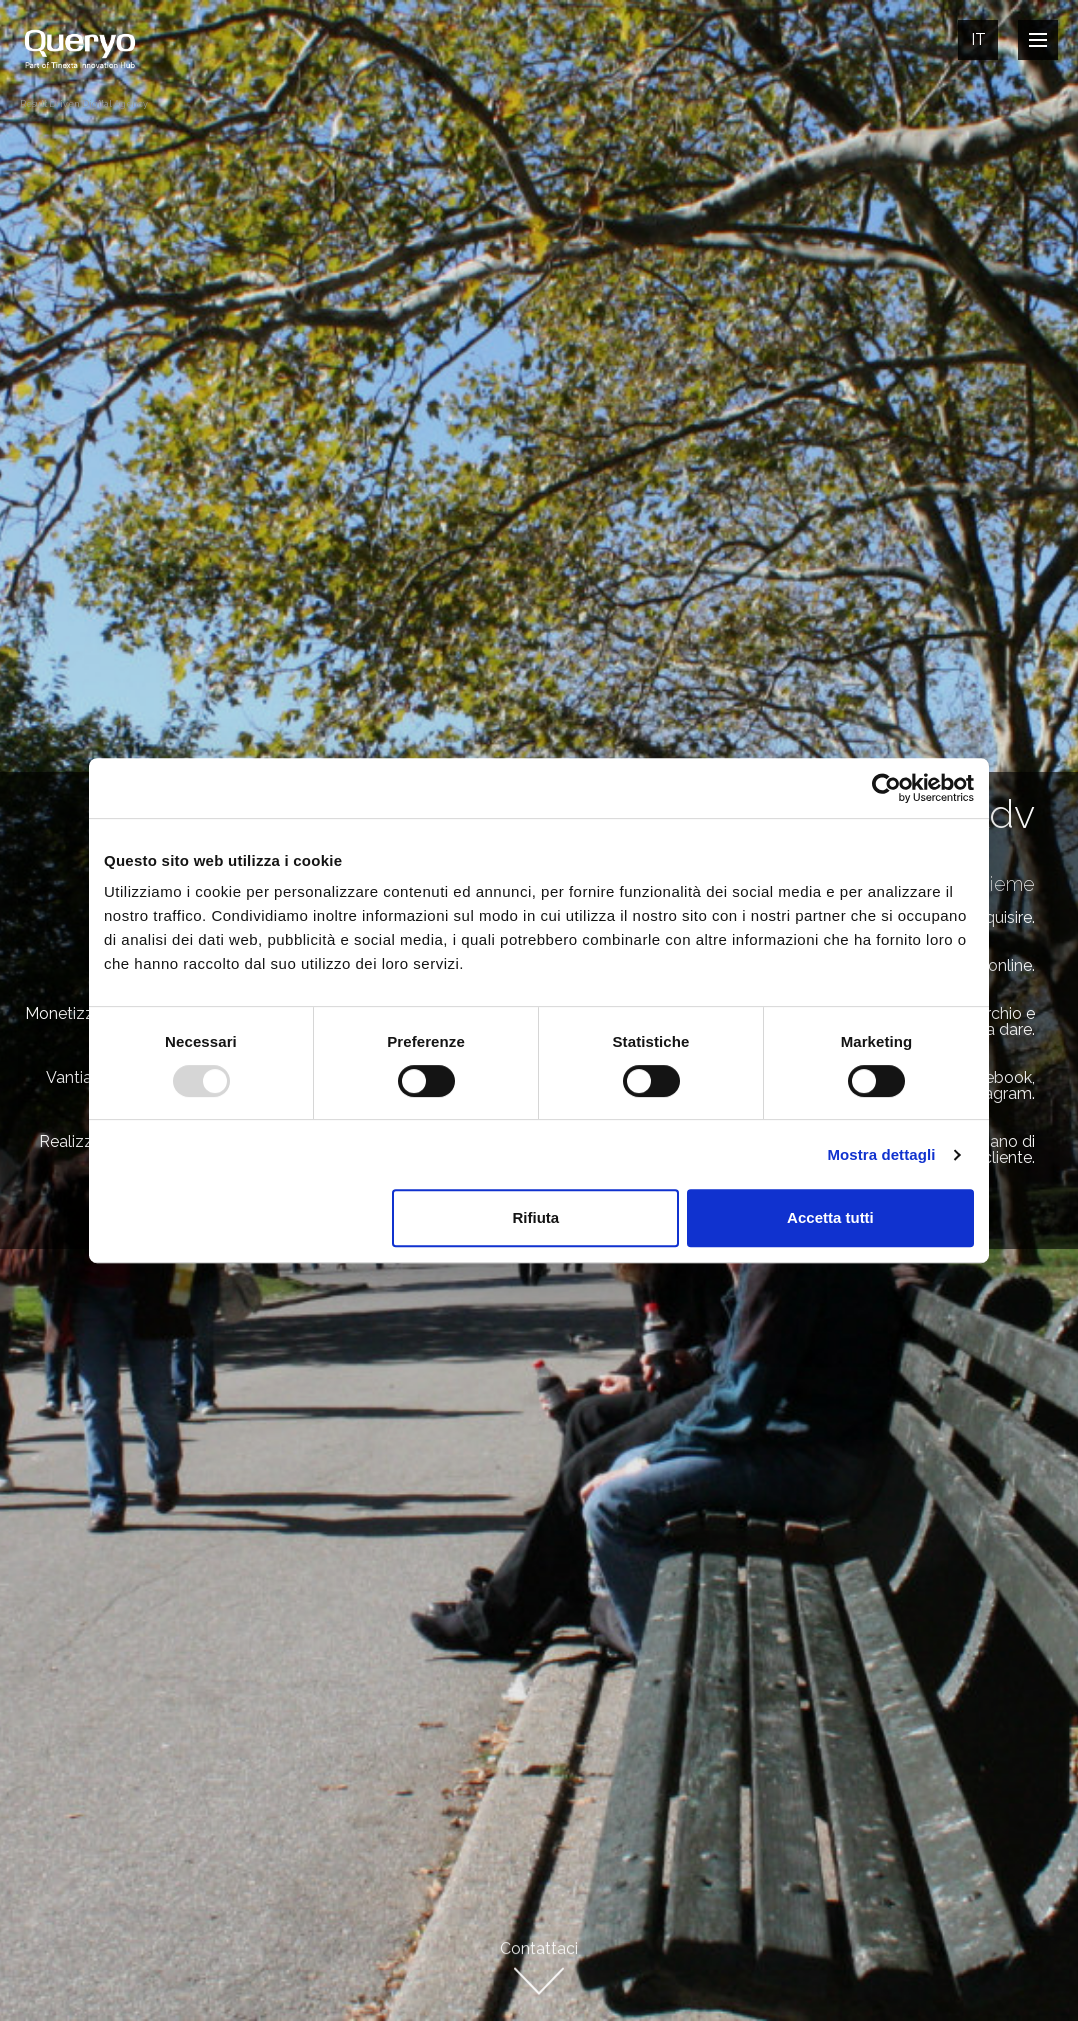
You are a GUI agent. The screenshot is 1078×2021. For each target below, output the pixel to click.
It (978, 39)
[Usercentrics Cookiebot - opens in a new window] (886, 788)
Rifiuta (536, 1217)
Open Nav (1043, 39)
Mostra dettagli (881, 1154)
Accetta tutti (830, 1217)
